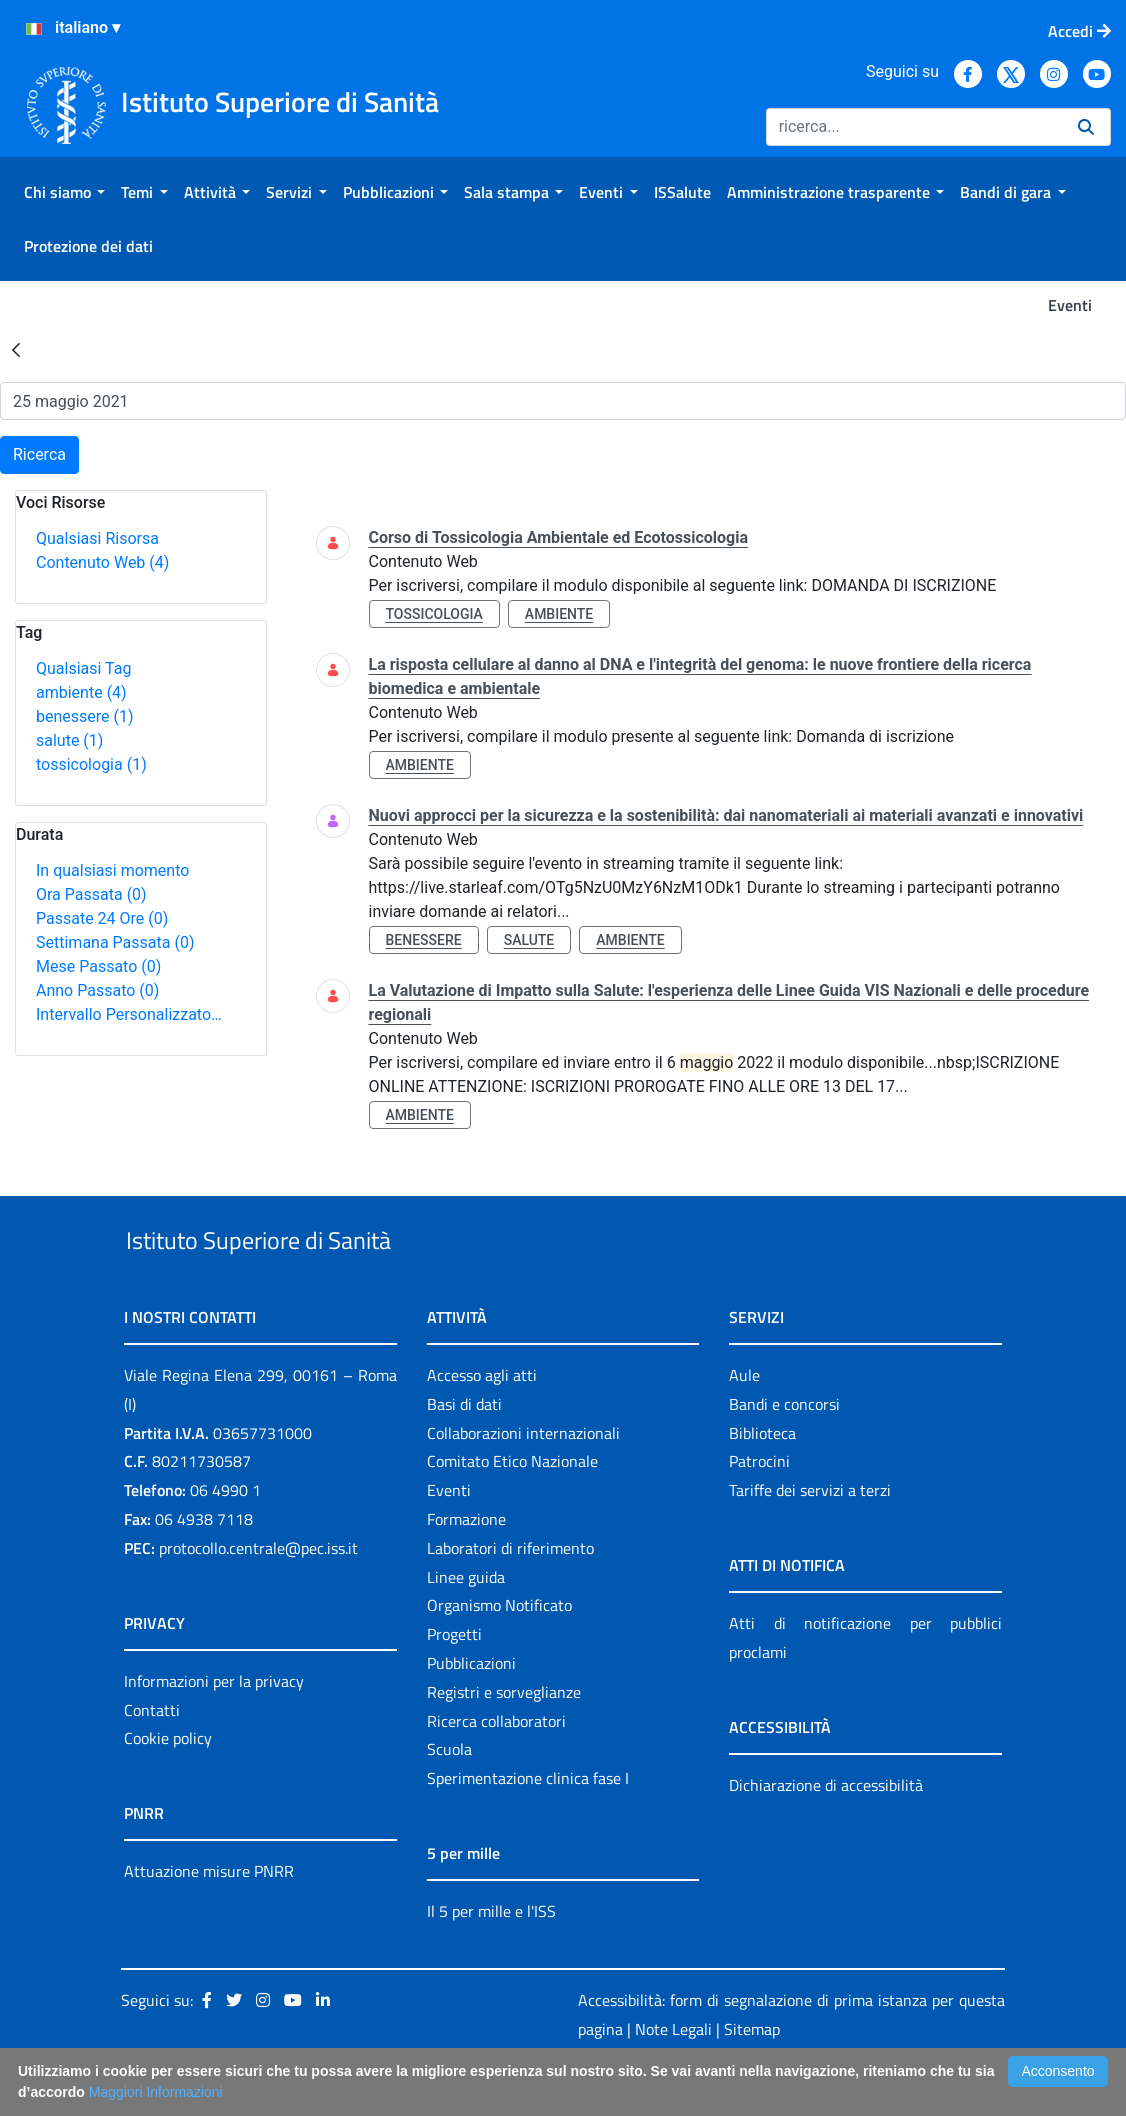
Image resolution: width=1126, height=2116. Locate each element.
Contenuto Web (102, 562)
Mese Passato (98, 966)
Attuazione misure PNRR (209, 1918)
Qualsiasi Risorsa (97, 538)
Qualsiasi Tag (83, 668)
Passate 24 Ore (102, 918)
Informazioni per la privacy (214, 1727)
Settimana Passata (115, 942)
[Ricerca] (914, 127)
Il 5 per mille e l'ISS (491, 1957)
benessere (85, 716)
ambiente (81, 692)
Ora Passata (91, 894)
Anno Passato (97, 990)
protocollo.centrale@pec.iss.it (258, 1594)
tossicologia (91, 764)
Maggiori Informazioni (156, 2092)
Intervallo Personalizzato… (129, 1014)
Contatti (152, 1756)
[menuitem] (64, 192)
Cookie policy (168, 1785)
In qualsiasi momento (112, 870)
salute (69, 740)
